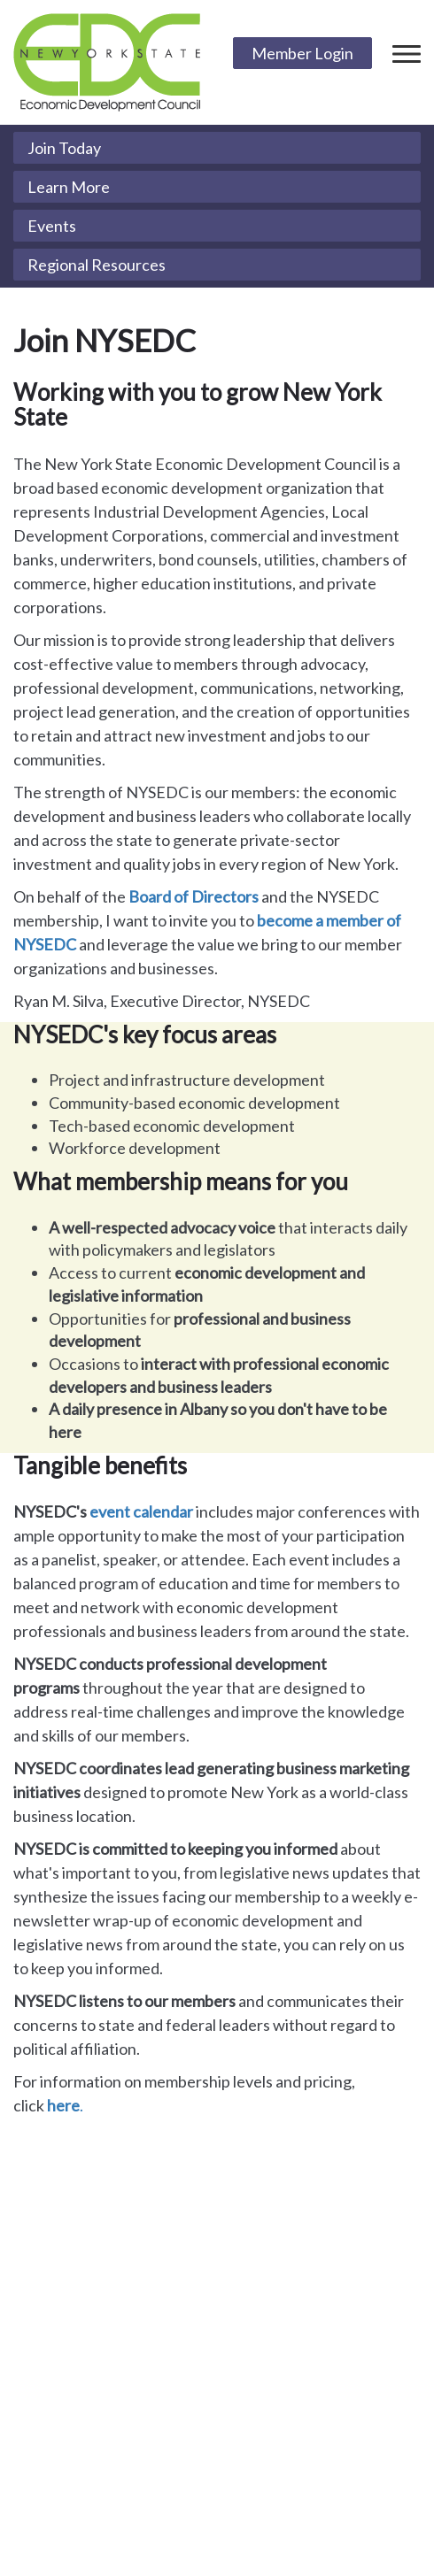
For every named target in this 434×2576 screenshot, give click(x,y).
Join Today (64, 148)
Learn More (68, 186)
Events (51, 225)
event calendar (141, 1511)
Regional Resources (96, 264)
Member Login (302, 53)
